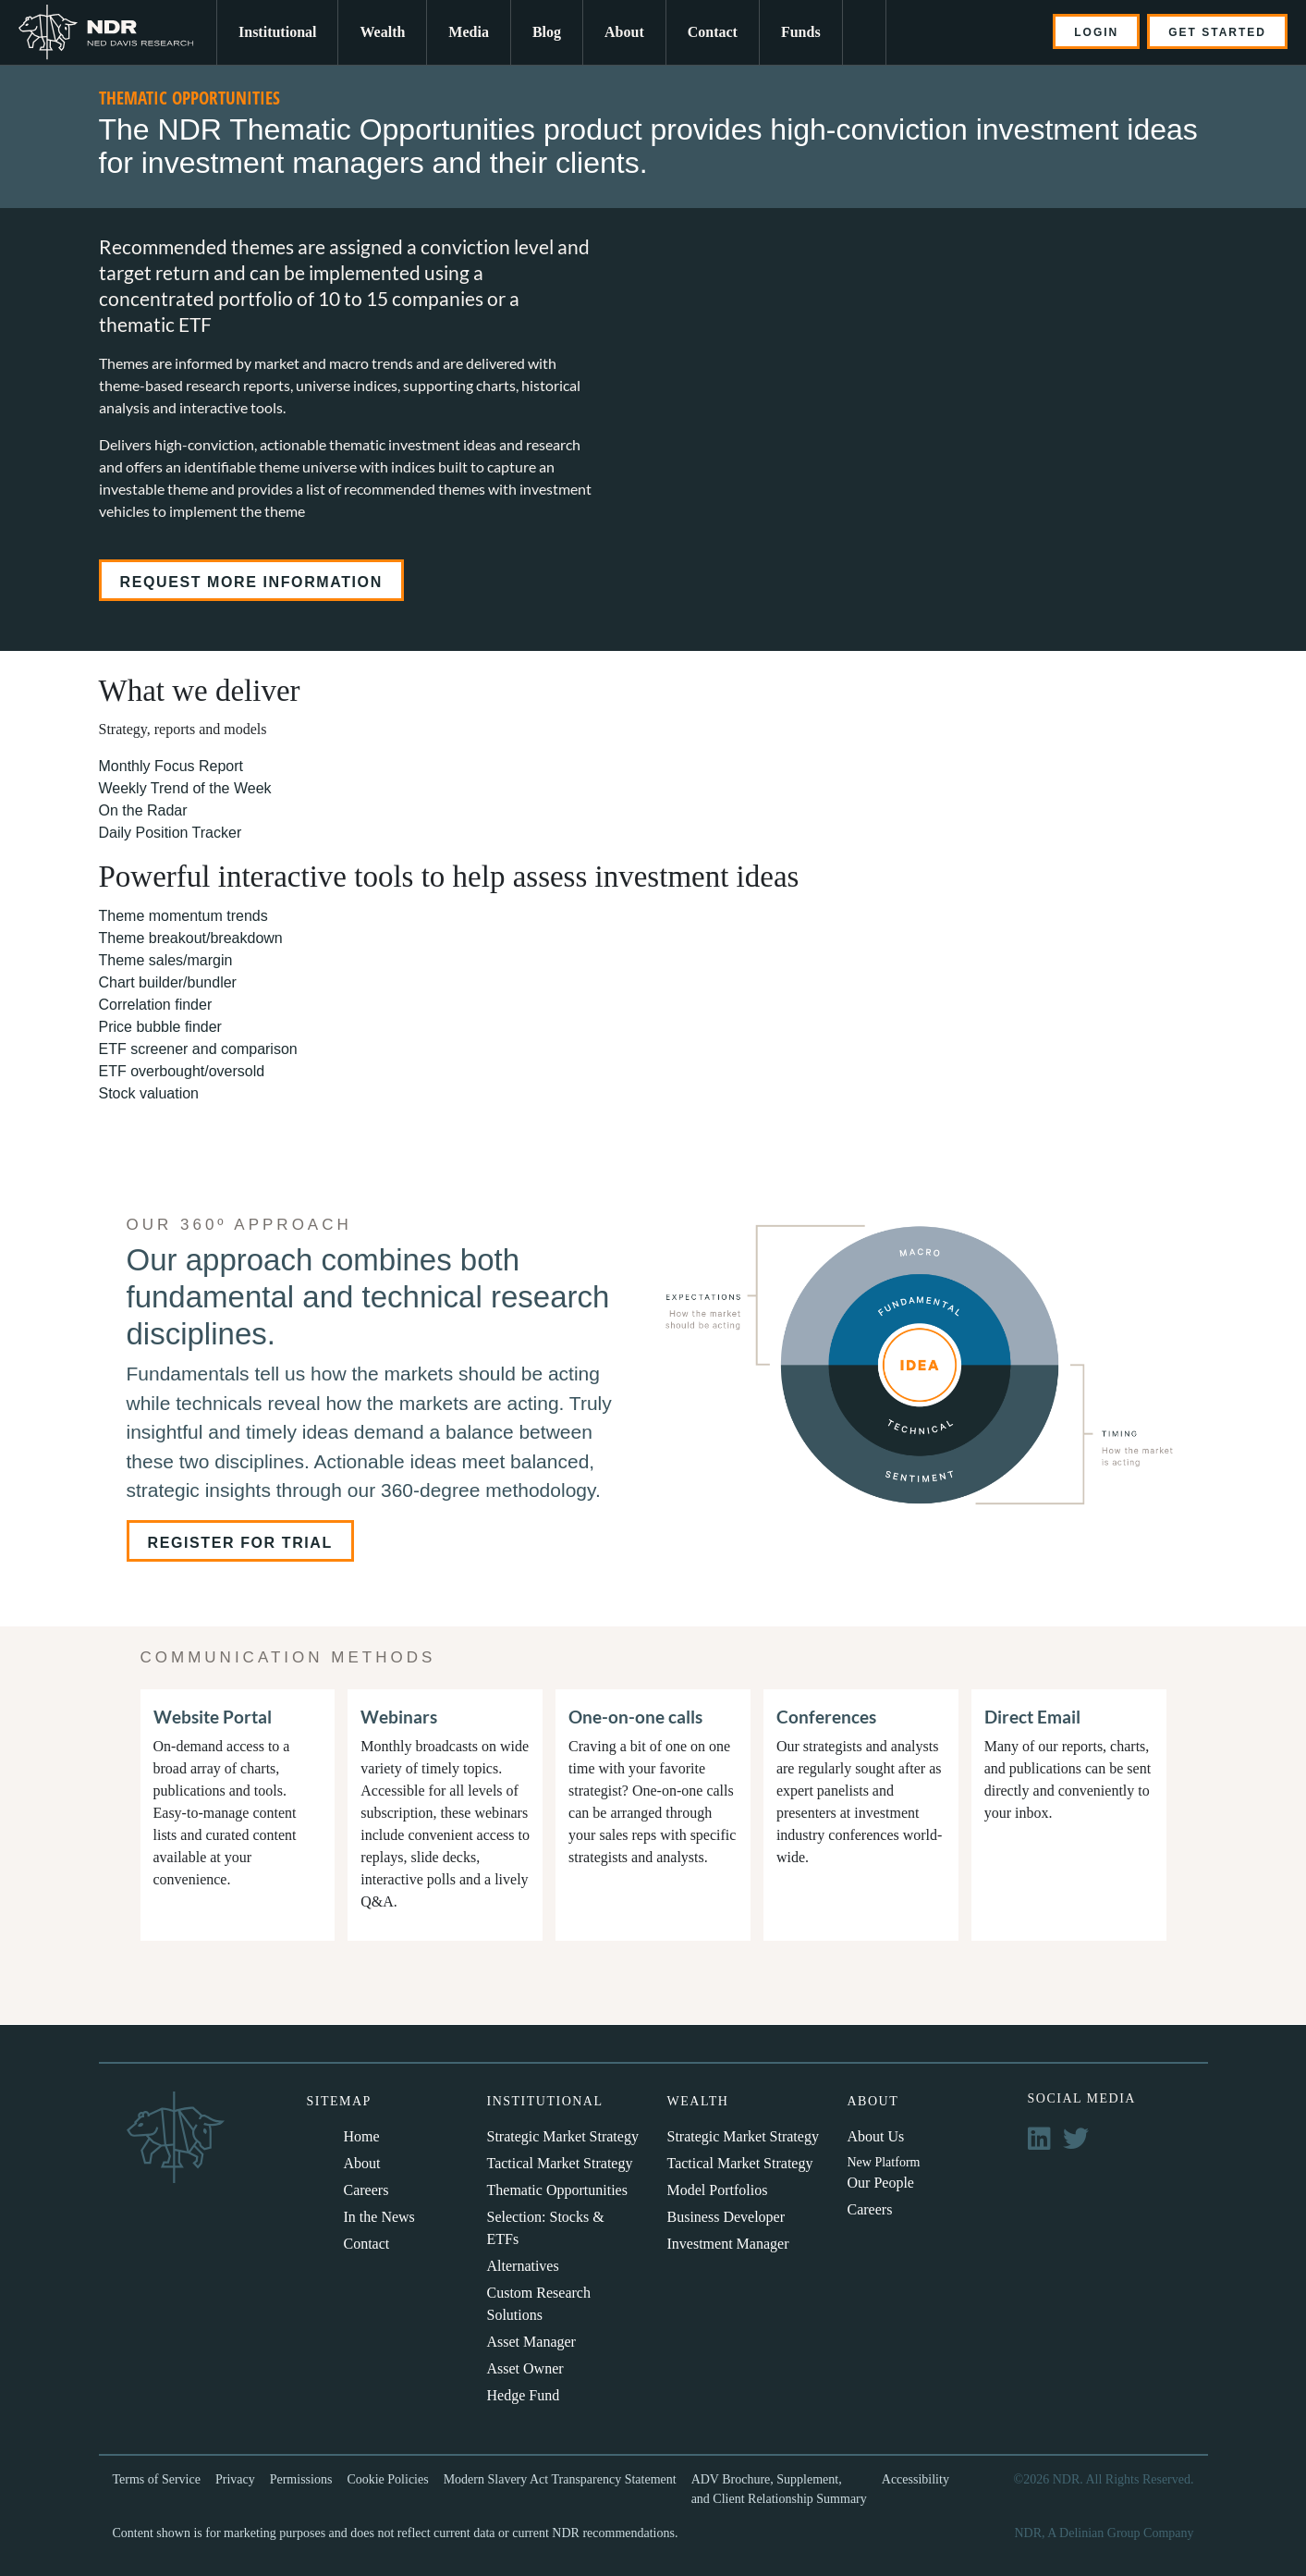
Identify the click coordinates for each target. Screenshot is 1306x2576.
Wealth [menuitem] (382, 32)
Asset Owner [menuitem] (525, 2368)
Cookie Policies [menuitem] (387, 2479)
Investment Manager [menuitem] (728, 2243)
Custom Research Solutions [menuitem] (539, 2304)
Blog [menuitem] (546, 32)
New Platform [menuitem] (884, 2162)
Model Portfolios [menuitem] (717, 2190)
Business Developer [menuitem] (726, 2217)
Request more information (251, 582)
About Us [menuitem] (876, 2136)
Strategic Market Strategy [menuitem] (563, 2136)
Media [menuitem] (468, 32)
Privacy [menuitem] (235, 2479)
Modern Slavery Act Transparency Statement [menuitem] (560, 2479)
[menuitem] (864, 32)
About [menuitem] (624, 32)
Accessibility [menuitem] (915, 2479)
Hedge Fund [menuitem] (523, 2395)
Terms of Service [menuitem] (157, 2479)
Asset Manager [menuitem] (531, 2341)
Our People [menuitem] (881, 2182)
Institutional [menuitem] (277, 32)
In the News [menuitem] (379, 2217)
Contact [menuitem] (713, 32)
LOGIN (1096, 32)
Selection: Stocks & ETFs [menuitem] (545, 2228)
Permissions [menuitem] (301, 2479)
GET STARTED (1217, 32)
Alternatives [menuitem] (523, 2266)
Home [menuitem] (362, 2136)
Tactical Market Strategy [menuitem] (560, 2163)
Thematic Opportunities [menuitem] (557, 2190)
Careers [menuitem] (366, 2190)
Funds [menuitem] (801, 32)
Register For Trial (240, 1543)
